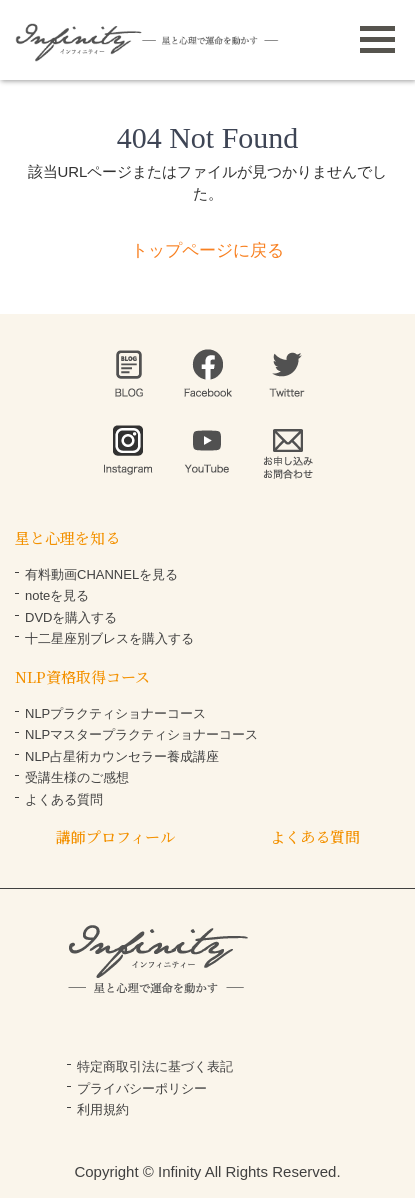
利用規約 (103, 1109)
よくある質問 (64, 799)
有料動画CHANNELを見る (101, 574)
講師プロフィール (115, 836)
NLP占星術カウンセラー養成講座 (122, 756)
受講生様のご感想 (77, 777)
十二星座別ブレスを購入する (109, 638)
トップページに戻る (207, 250)
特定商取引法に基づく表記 (155, 1066)
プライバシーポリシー (142, 1088)
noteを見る (57, 595)
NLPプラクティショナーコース (115, 713)
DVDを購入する (71, 617)
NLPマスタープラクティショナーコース (141, 734)
